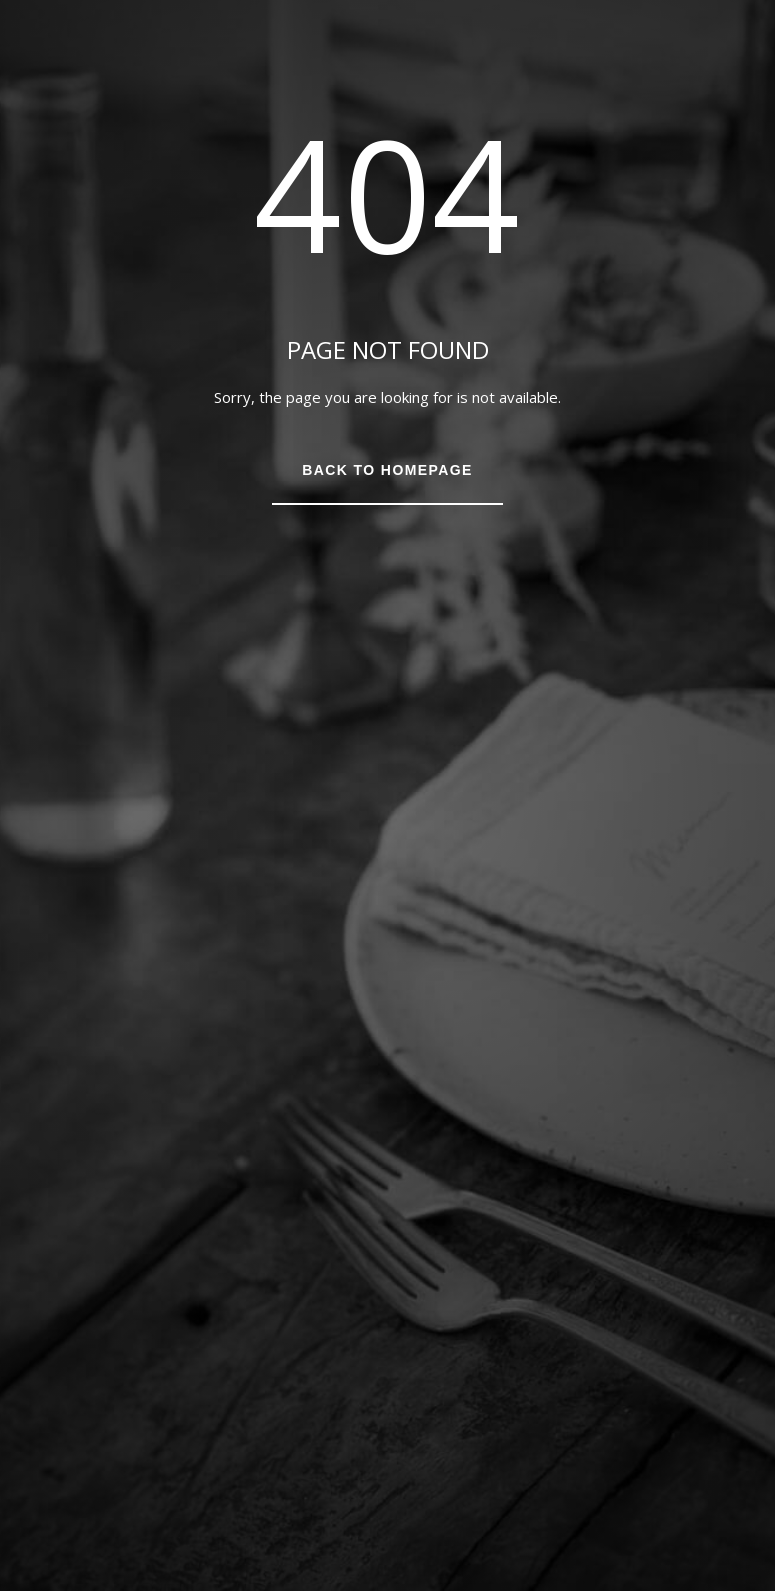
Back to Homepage (387, 470)
